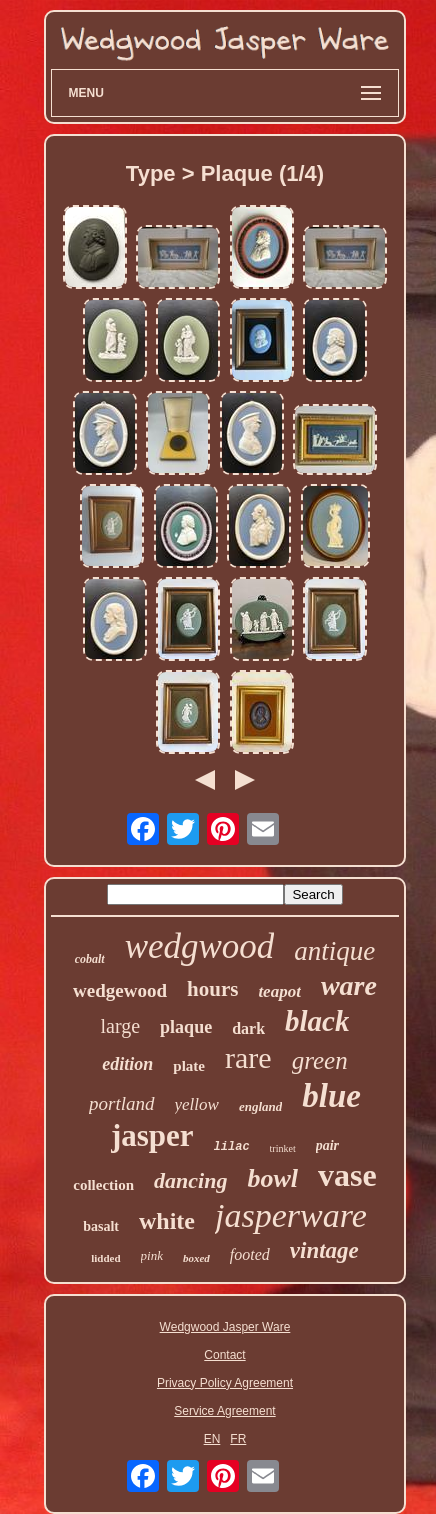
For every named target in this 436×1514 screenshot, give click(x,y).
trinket (283, 1148)
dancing (190, 1180)
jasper (152, 1135)
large (121, 1026)
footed (250, 1254)
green (320, 1060)
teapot (279, 991)
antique (334, 951)
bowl (272, 1178)
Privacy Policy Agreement (225, 1383)
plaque (186, 1027)
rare (248, 1057)
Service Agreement (224, 1411)
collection (103, 1185)
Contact (224, 1355)
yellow (197, 1104)
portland (121, 1103)
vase (347, 1175)
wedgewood (120, 990)
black (317, 1021)
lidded (105, 1258)
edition (127, 1064)
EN (212, 1439)
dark (248, 1028)
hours (212, 989)
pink (152, 1255)
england (260, 1106)
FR (238, 1439)
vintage (324, 1250)
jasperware (291, 1215)
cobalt (90, 959)
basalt (101, 1226)
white (167, 1221)
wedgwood (200, 946)
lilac (232, 1147)
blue (331, 1096)
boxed (196, 1258)
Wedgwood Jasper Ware (225, 1327)
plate (189, 1066)
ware (349, 985)
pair (327, 1145)
